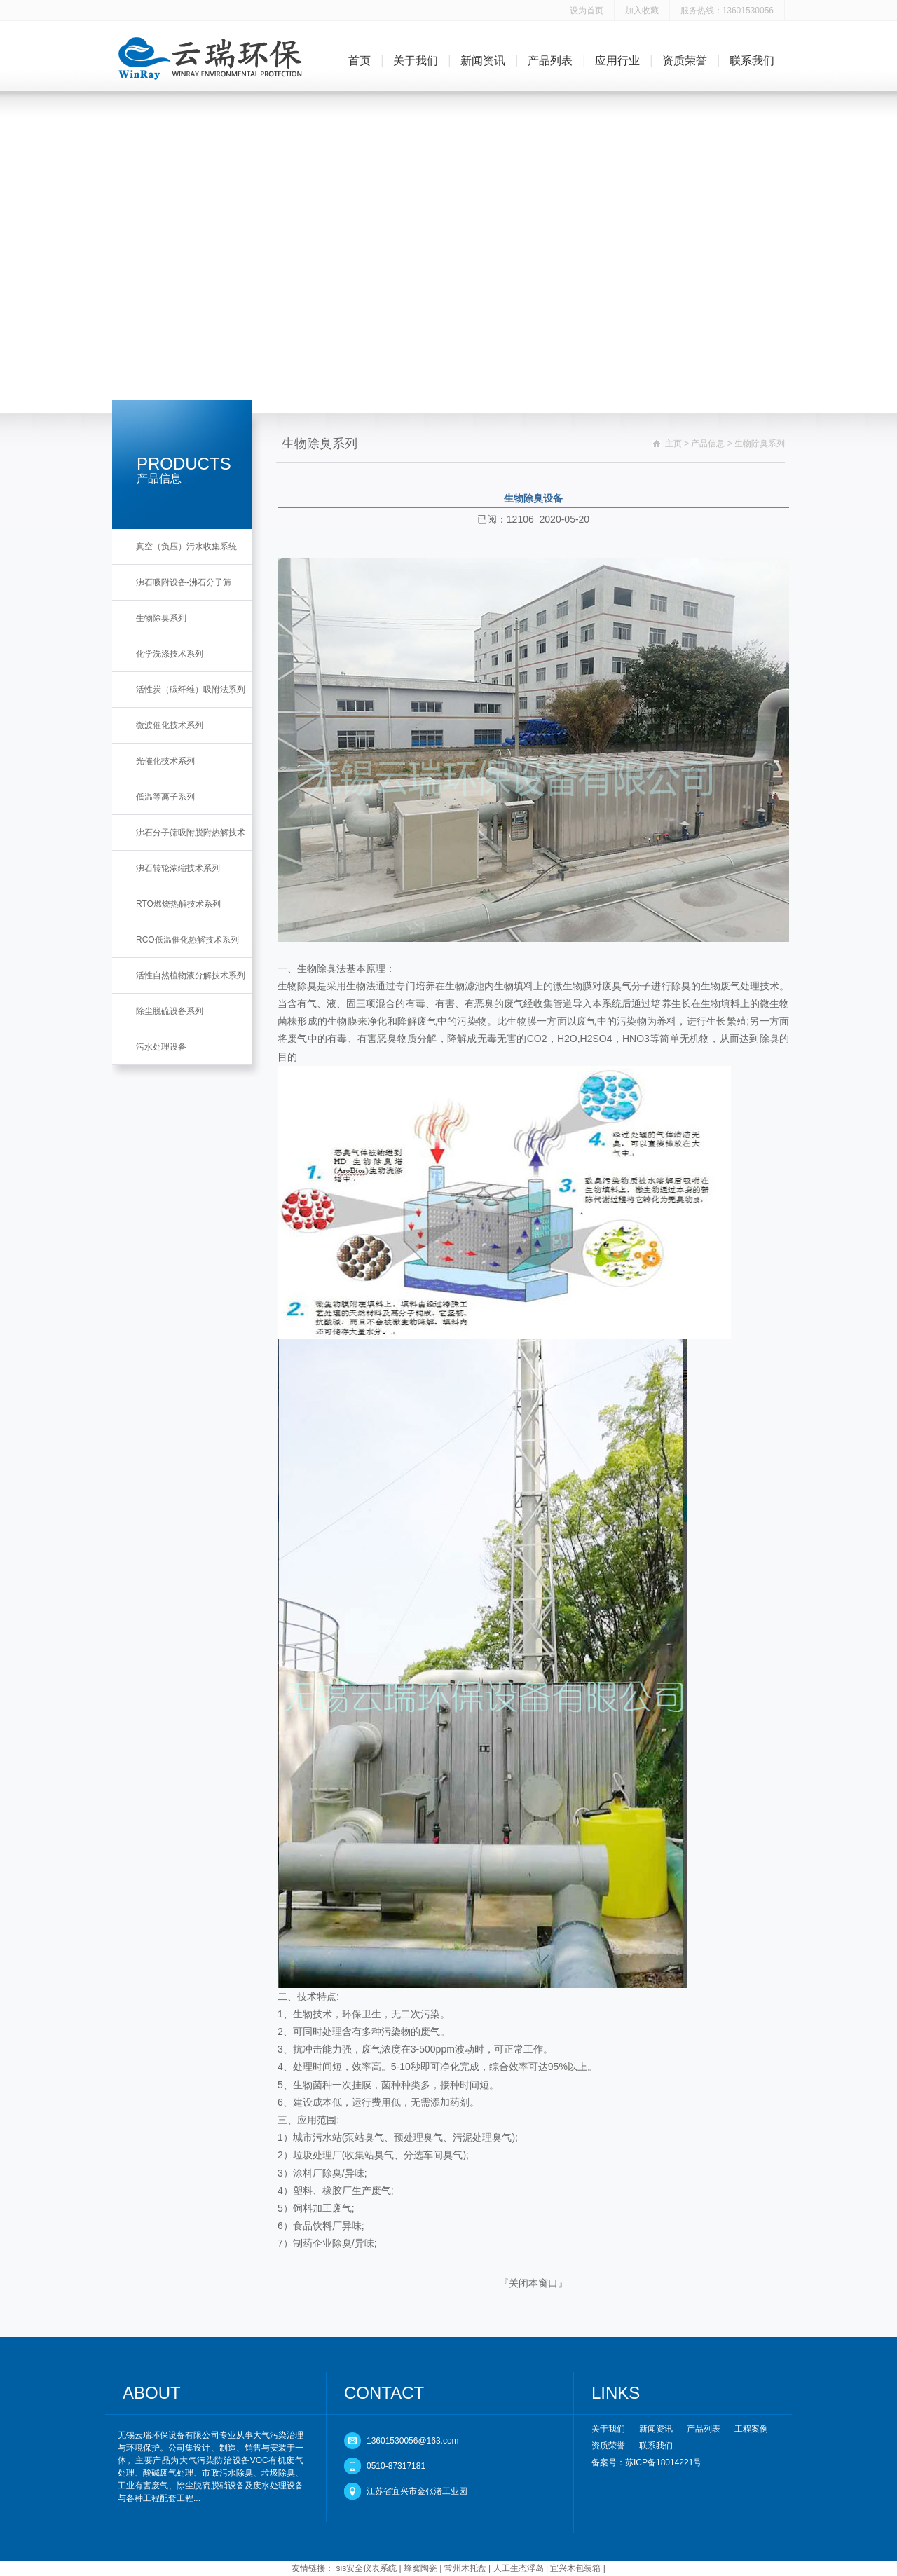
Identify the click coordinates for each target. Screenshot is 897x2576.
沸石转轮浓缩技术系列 (178, 868)
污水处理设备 (161, 1047)
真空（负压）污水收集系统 (186, 546)
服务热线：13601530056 (727, 10)
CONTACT (384, 2392)
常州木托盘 (465, 2568)
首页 (359, 61)
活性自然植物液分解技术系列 (190, 975)
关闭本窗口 (533, 2283)
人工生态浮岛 (518, 2568)
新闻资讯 (482, 61)
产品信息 (708, 443)
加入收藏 (642, 10)
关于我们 (415, 61)
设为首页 (586, 10)
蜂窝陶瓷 (420, 2568)
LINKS (615, 2392)
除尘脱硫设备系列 (169, 1011)
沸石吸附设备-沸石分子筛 (183, 582)
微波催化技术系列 (169, 725)
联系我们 (752, 61)
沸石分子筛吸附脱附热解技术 (190, 832)
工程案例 (751, 2429)
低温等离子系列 (165, 797)
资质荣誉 (684, 61)
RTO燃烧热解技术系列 (178, 904)
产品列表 (550, 61)
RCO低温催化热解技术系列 (187, 940)
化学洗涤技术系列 (169, 654)
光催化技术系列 (165, 761)
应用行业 (617, 61)
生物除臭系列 (161, 618)
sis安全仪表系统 (366, 2568)
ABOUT (152, 2392)
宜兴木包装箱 (575, 2568)
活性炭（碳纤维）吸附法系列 (190, 689)
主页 (673, 443)
